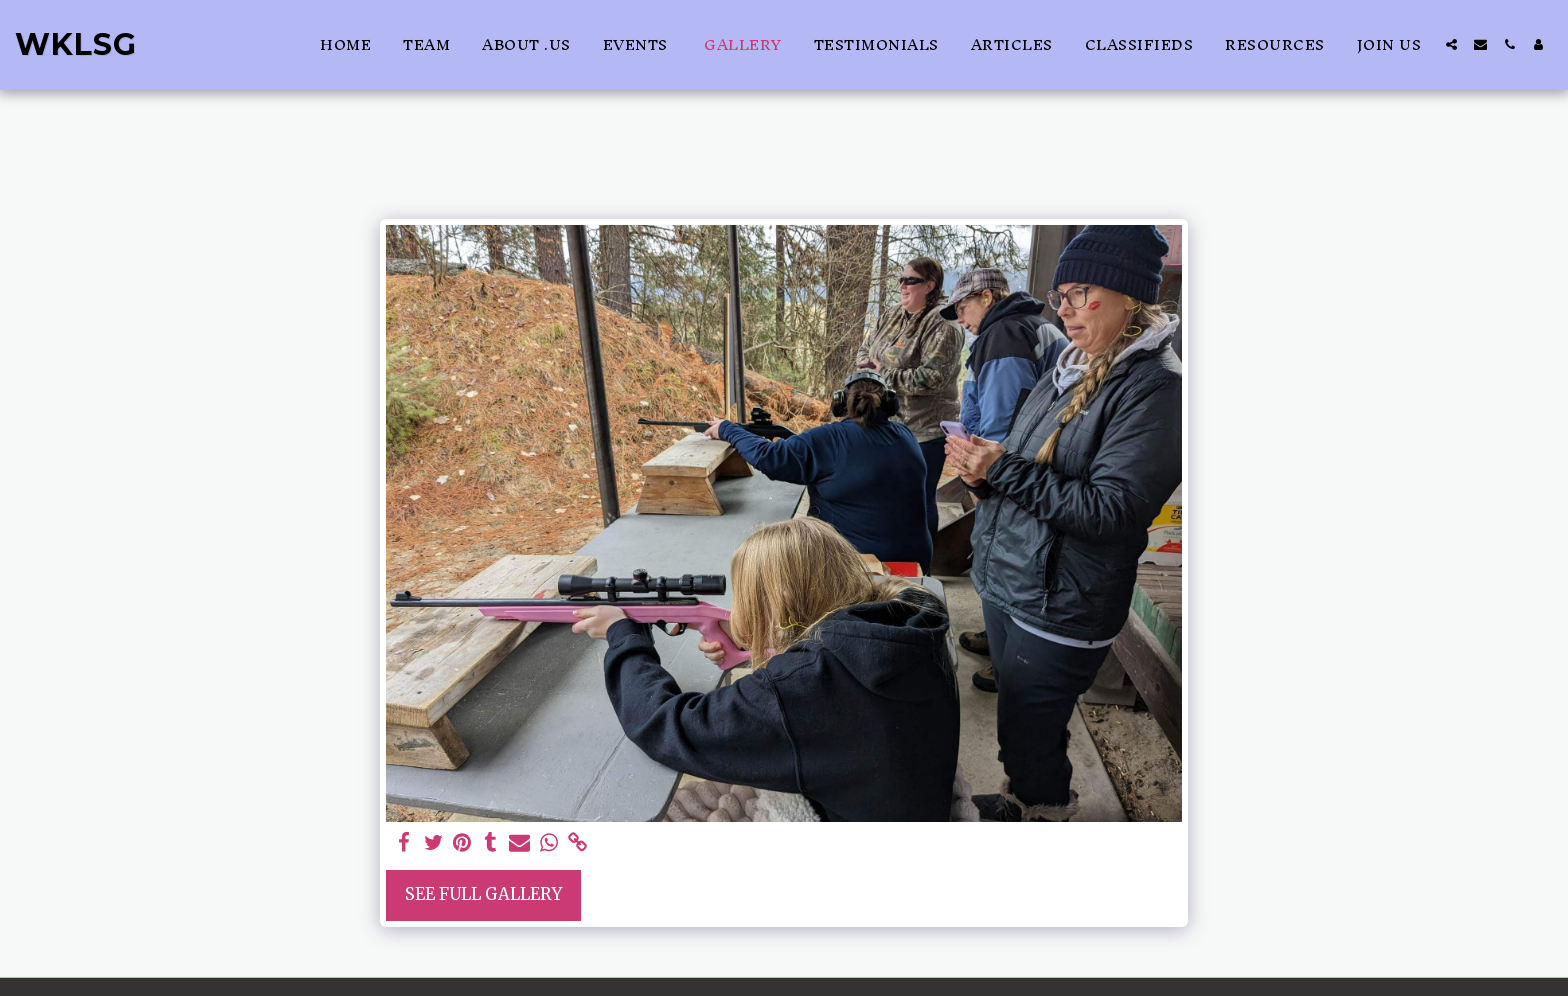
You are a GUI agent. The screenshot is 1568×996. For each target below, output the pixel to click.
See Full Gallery (483, 894)
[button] (1451, 44)
